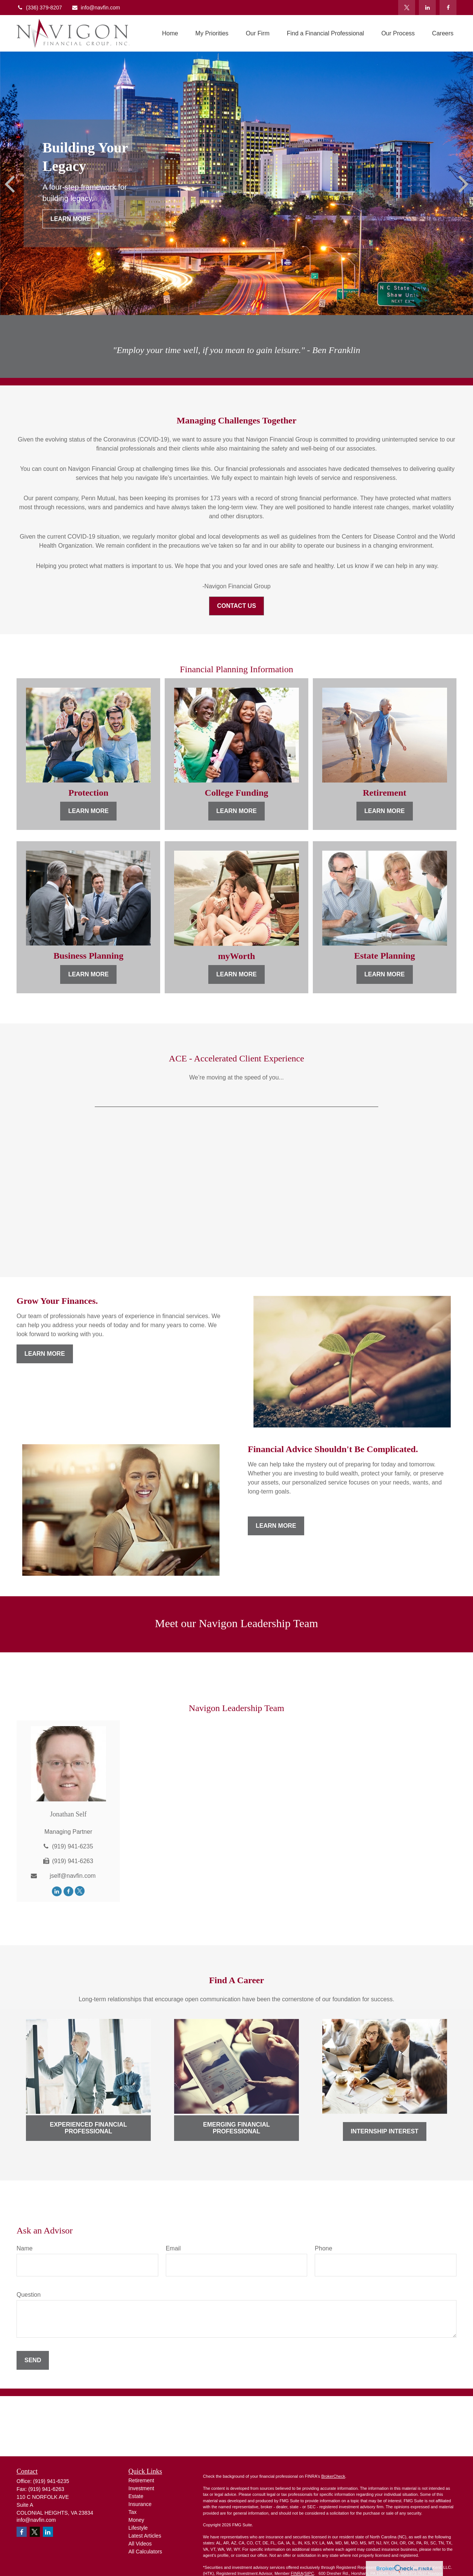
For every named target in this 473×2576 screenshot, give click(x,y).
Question (29, 2294)
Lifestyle (138, 2528)
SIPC (309, 2573)
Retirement (141, 2480)
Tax (133, 2512)
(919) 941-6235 (72, 1846)
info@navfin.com (95, 8)
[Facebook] (448, 7)
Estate (136, 2496)
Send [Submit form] (32, 2360)
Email (173, 2248)
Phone (323, 2248)
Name (25, 2248)
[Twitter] (406, 7)
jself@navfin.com (73, 1876)
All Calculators (145, 2552)
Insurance (140, 2504)
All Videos (140, 2544)
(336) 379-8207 (39, 8)
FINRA (297, 2573)
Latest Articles (145, 2536)
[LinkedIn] (427, 7)
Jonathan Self (68, 1814)
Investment (141, 2488)
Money (136, 2520)
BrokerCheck (333, 2476)
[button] (170, 33)
